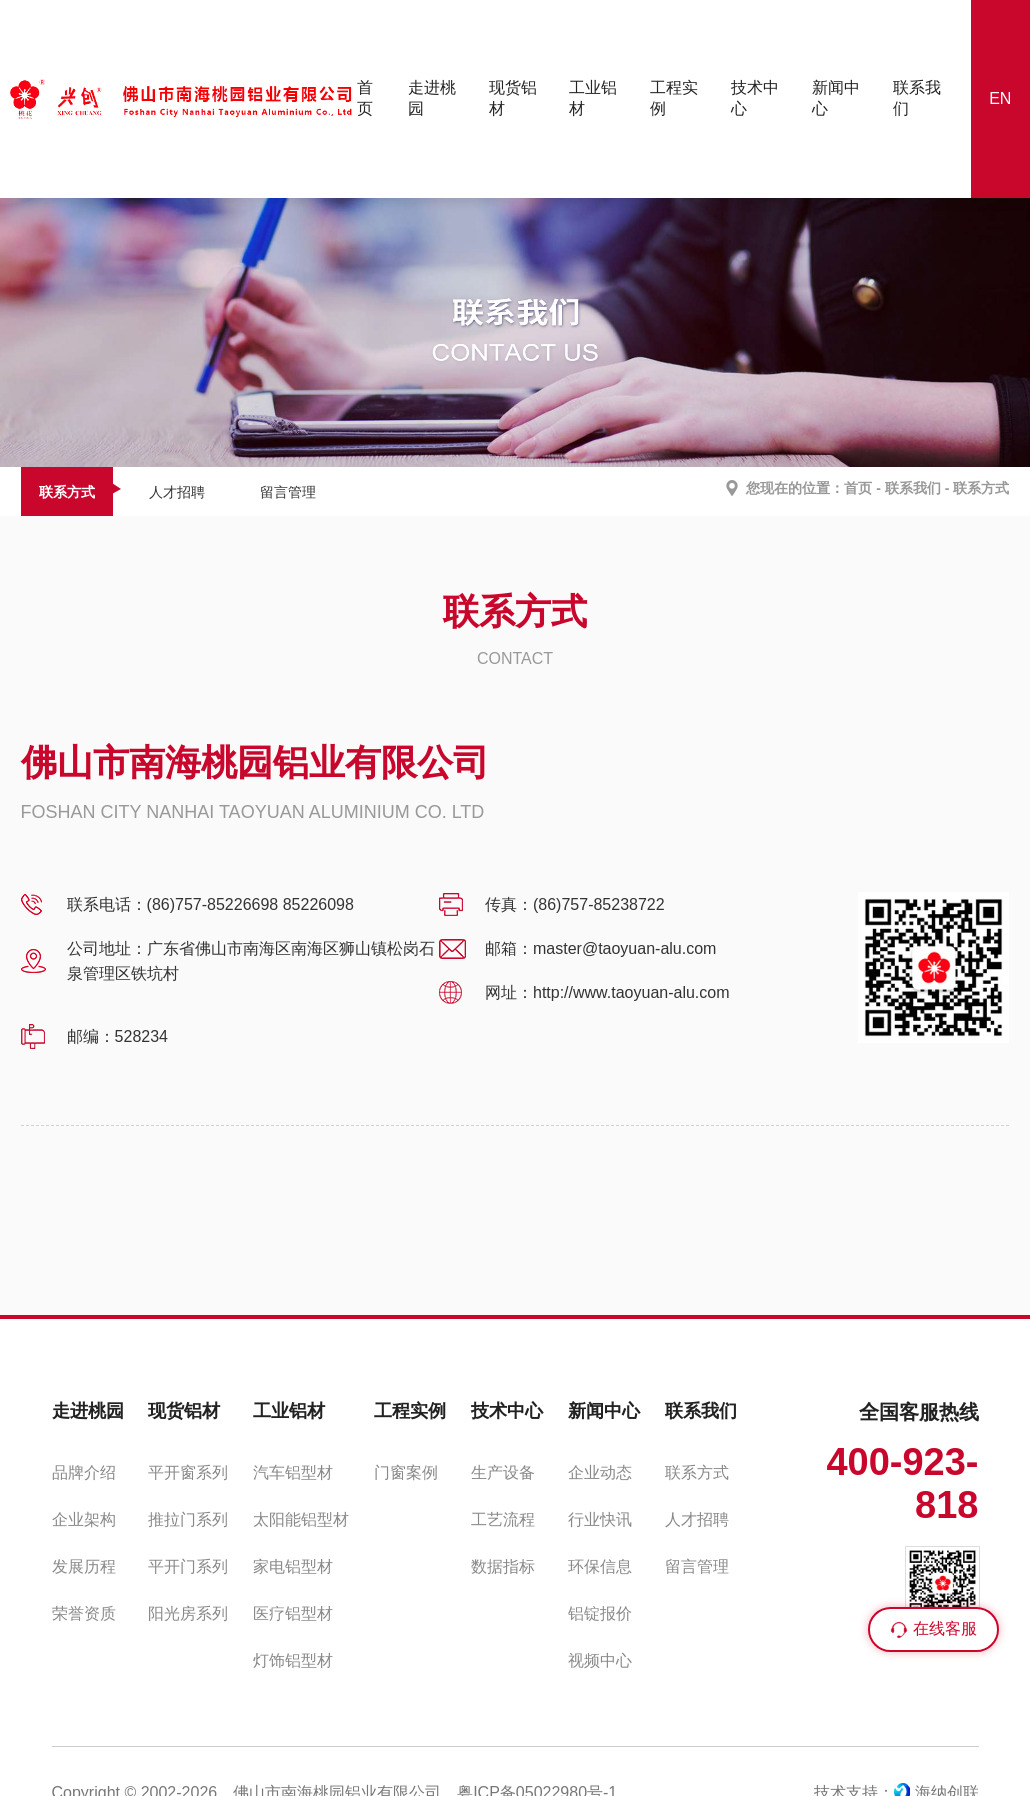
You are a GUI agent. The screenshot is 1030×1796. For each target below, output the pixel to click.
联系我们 (913, 488)
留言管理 (288, 492)
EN (1000, 98)
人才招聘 (177, 492)
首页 (858, 488)
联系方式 (67, 492)
